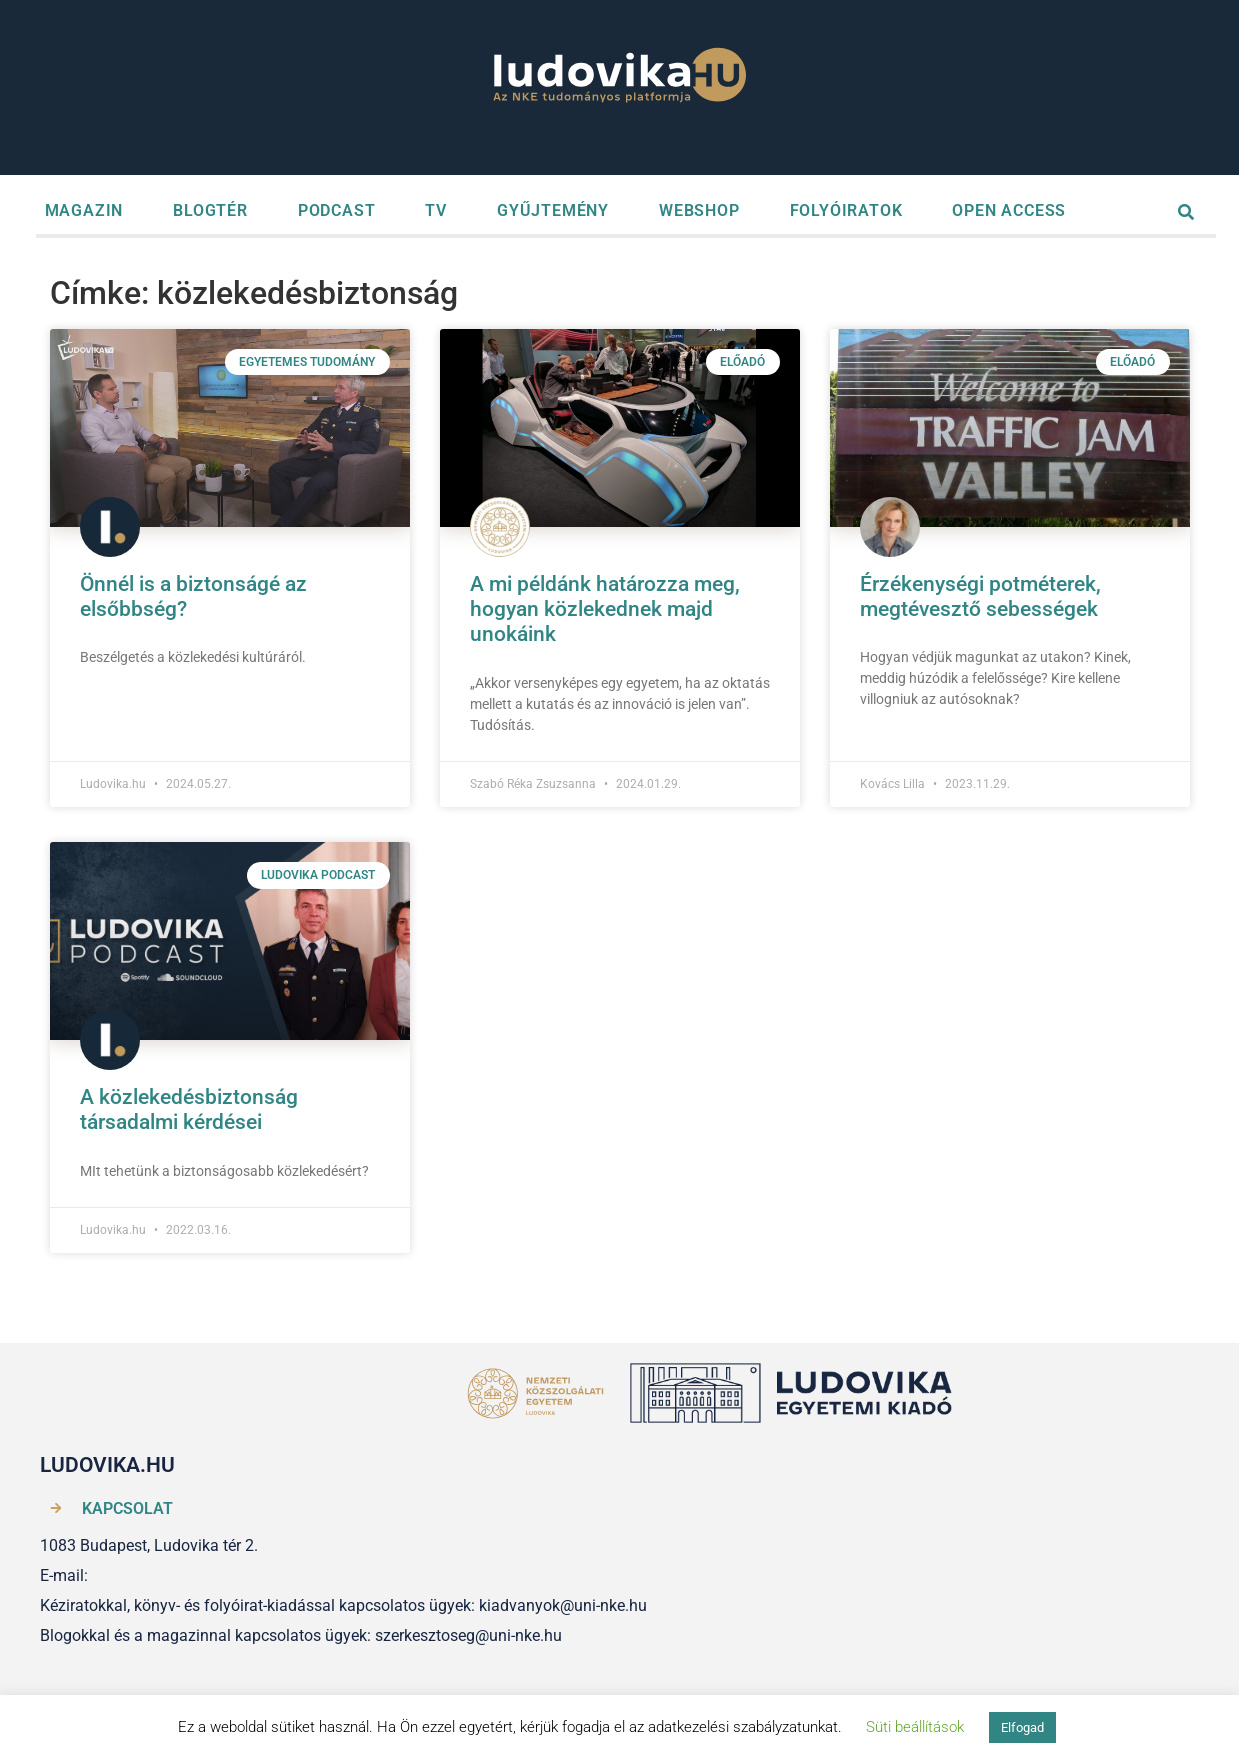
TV (436, 210)
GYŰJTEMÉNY (553, 210)
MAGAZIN (84, 210)
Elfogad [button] (1022, 1727)
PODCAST (337, 210)
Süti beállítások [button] (915, 1727)
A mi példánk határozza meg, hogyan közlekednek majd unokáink (605, 609)
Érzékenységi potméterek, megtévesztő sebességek (980, 596)
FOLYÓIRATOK (846, 210)
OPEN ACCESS (1009, 210)
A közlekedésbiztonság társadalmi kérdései (189, 1109)
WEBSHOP (699, 210)
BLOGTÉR (210, 210)
